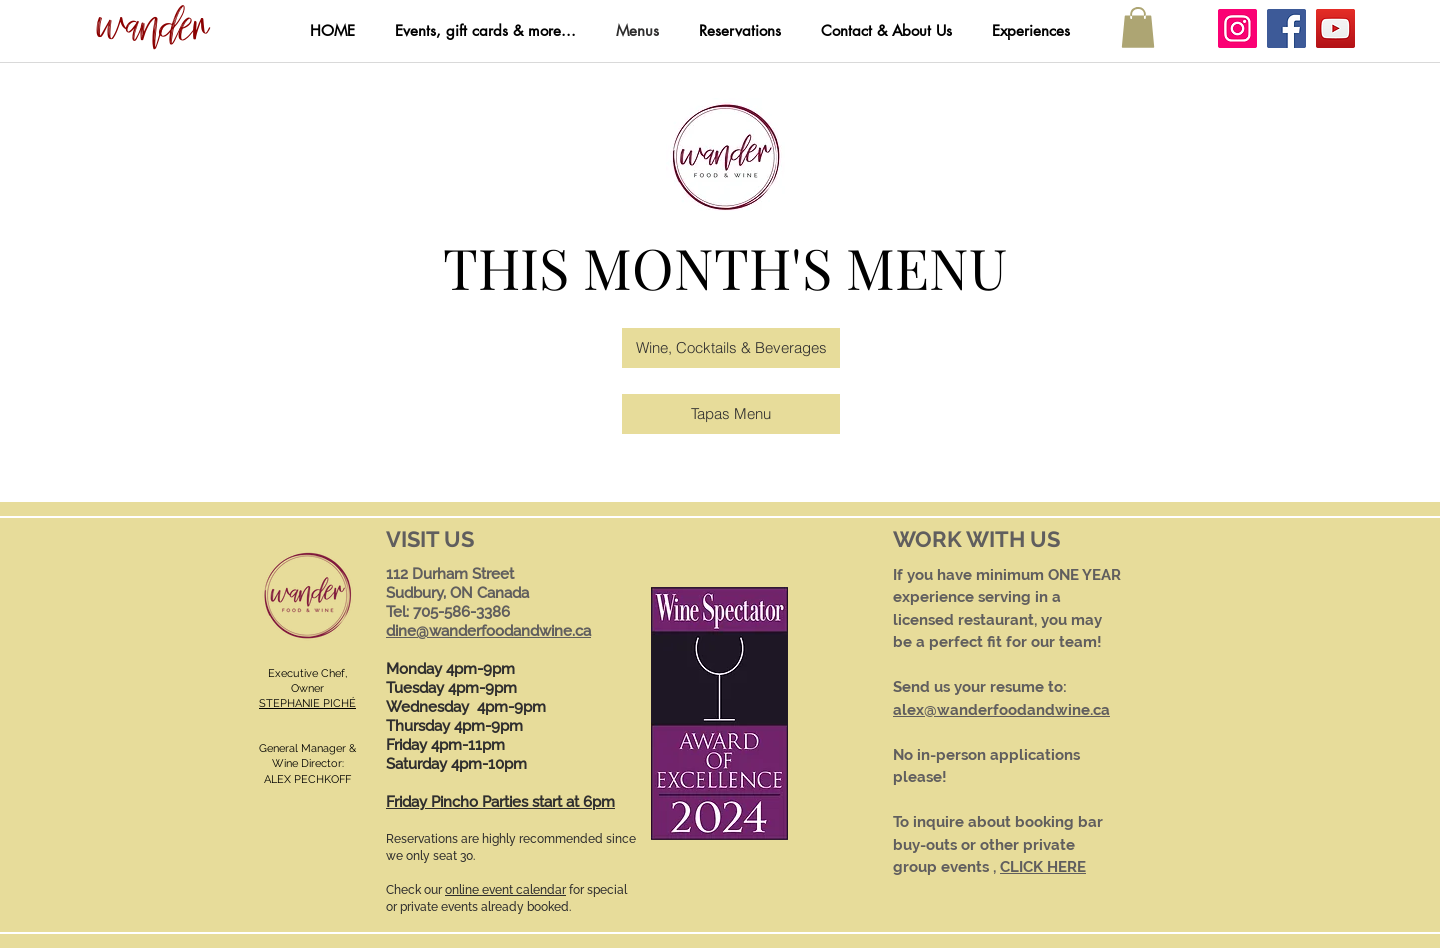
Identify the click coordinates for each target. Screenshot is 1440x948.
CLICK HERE (1043, 867)
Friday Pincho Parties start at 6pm (500, 802)
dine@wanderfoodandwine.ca (488, 631)
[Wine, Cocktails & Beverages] (731, 348)
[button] (153, 28)
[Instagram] (1237, 28)
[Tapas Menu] (731, 414)
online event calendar (505, 890)
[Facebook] (1286, 28)
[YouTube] (1335, 28)
